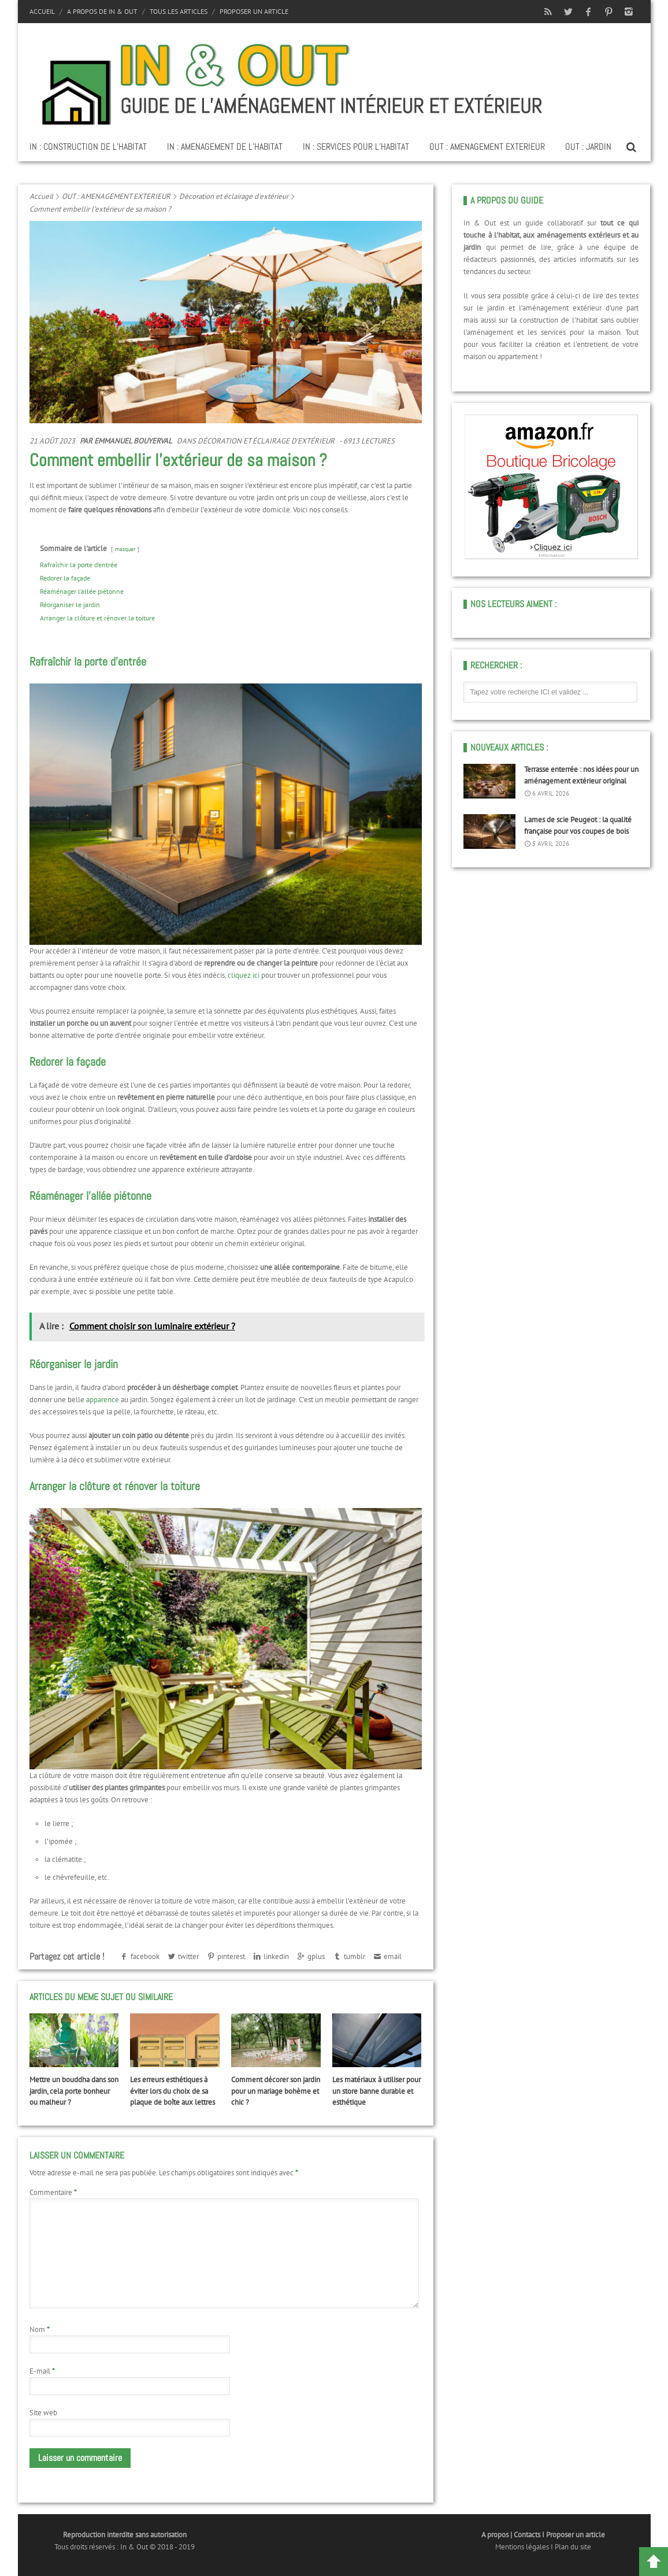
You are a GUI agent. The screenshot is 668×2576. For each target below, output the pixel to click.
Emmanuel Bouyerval (133, 441)
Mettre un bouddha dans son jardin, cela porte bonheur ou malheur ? (73, 2091)
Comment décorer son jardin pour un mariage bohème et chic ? (275, 2091)
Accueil (42, 11)
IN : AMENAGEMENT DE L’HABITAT (225, 147)
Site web (43, 2413)
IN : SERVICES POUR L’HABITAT (356, 147)
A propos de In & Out (102, 11)
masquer (125, 549)
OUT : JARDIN (588, 147)
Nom (39, 2329)
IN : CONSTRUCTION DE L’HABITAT (88, 147)
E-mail (42, 2371)
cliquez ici (243, 975)
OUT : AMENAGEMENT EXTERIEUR (487, 147)
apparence (102, 1400)
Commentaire (53, 2192)
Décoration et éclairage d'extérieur (233, 196)
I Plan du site (571, 2547)
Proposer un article (254, 11)
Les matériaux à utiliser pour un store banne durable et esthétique (376, 2091)
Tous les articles (178, 11)
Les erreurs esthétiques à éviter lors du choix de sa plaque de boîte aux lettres (172, 2091)
